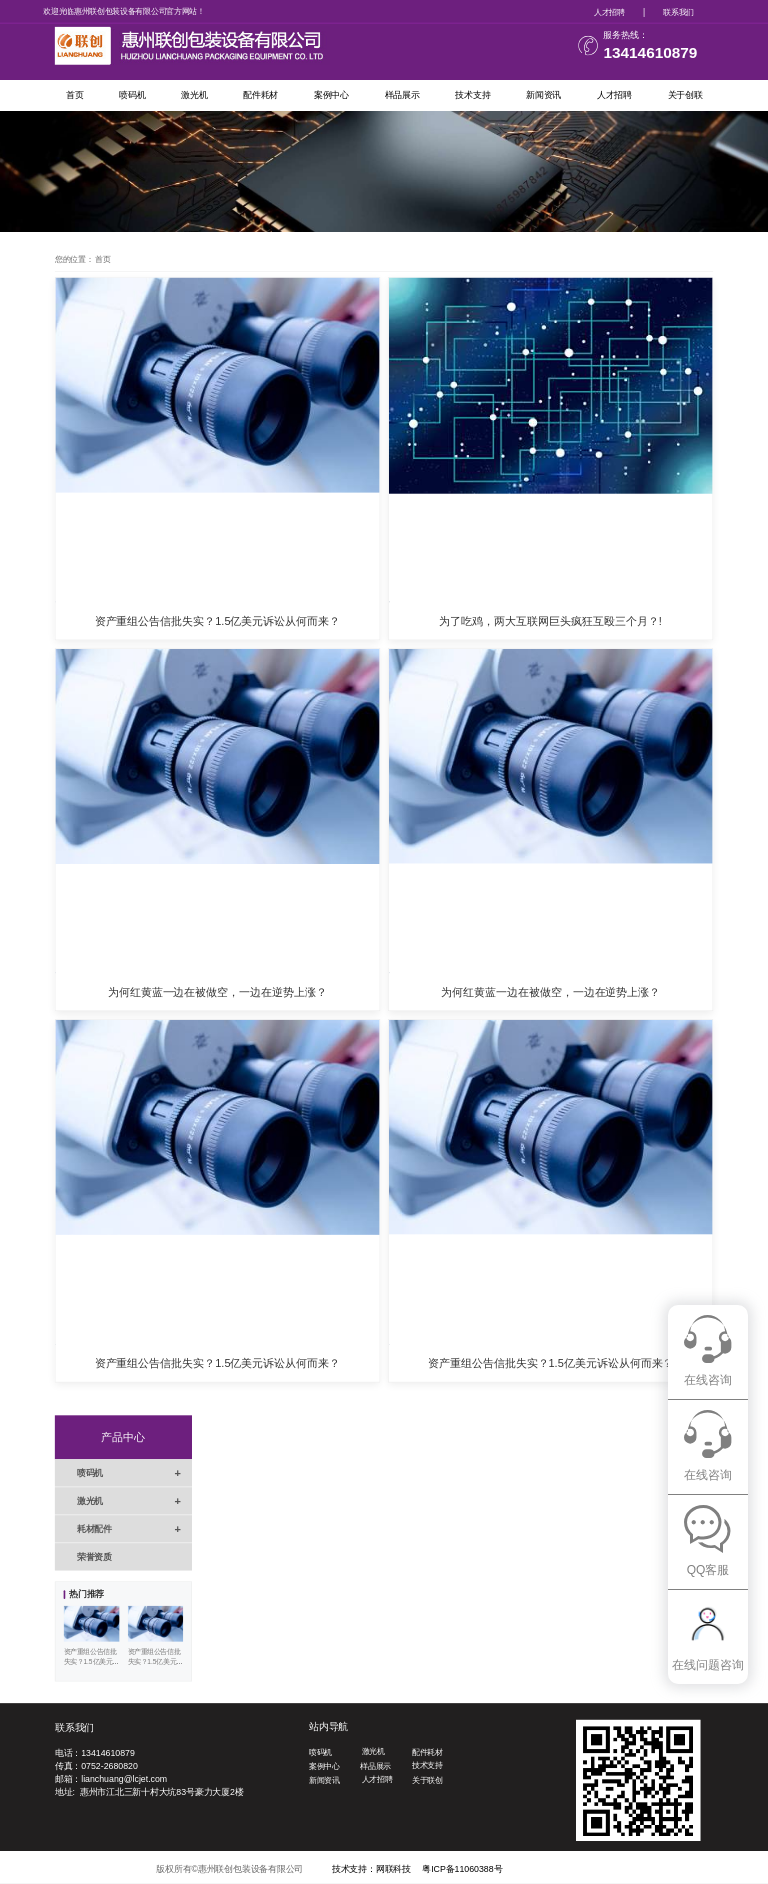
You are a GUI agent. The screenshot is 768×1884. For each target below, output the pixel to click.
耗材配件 (134, 1528)
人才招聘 (609, 11)
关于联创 (427, 1780)
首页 (75, 94)
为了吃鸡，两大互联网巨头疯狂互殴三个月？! (550, 621)
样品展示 (402, 94)
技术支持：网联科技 (371, 1868)
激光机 (194, 94)
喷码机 (132, 94)
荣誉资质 (94, 1556)
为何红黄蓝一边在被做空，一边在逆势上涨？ (217, 992)
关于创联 (685, 94)
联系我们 (678, 11)
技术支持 (472, 94)
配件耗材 (260, 94)
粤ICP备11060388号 (462, 1868)
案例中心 (331, 94)
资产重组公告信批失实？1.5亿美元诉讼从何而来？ (218, 621)
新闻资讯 (543, 94)
